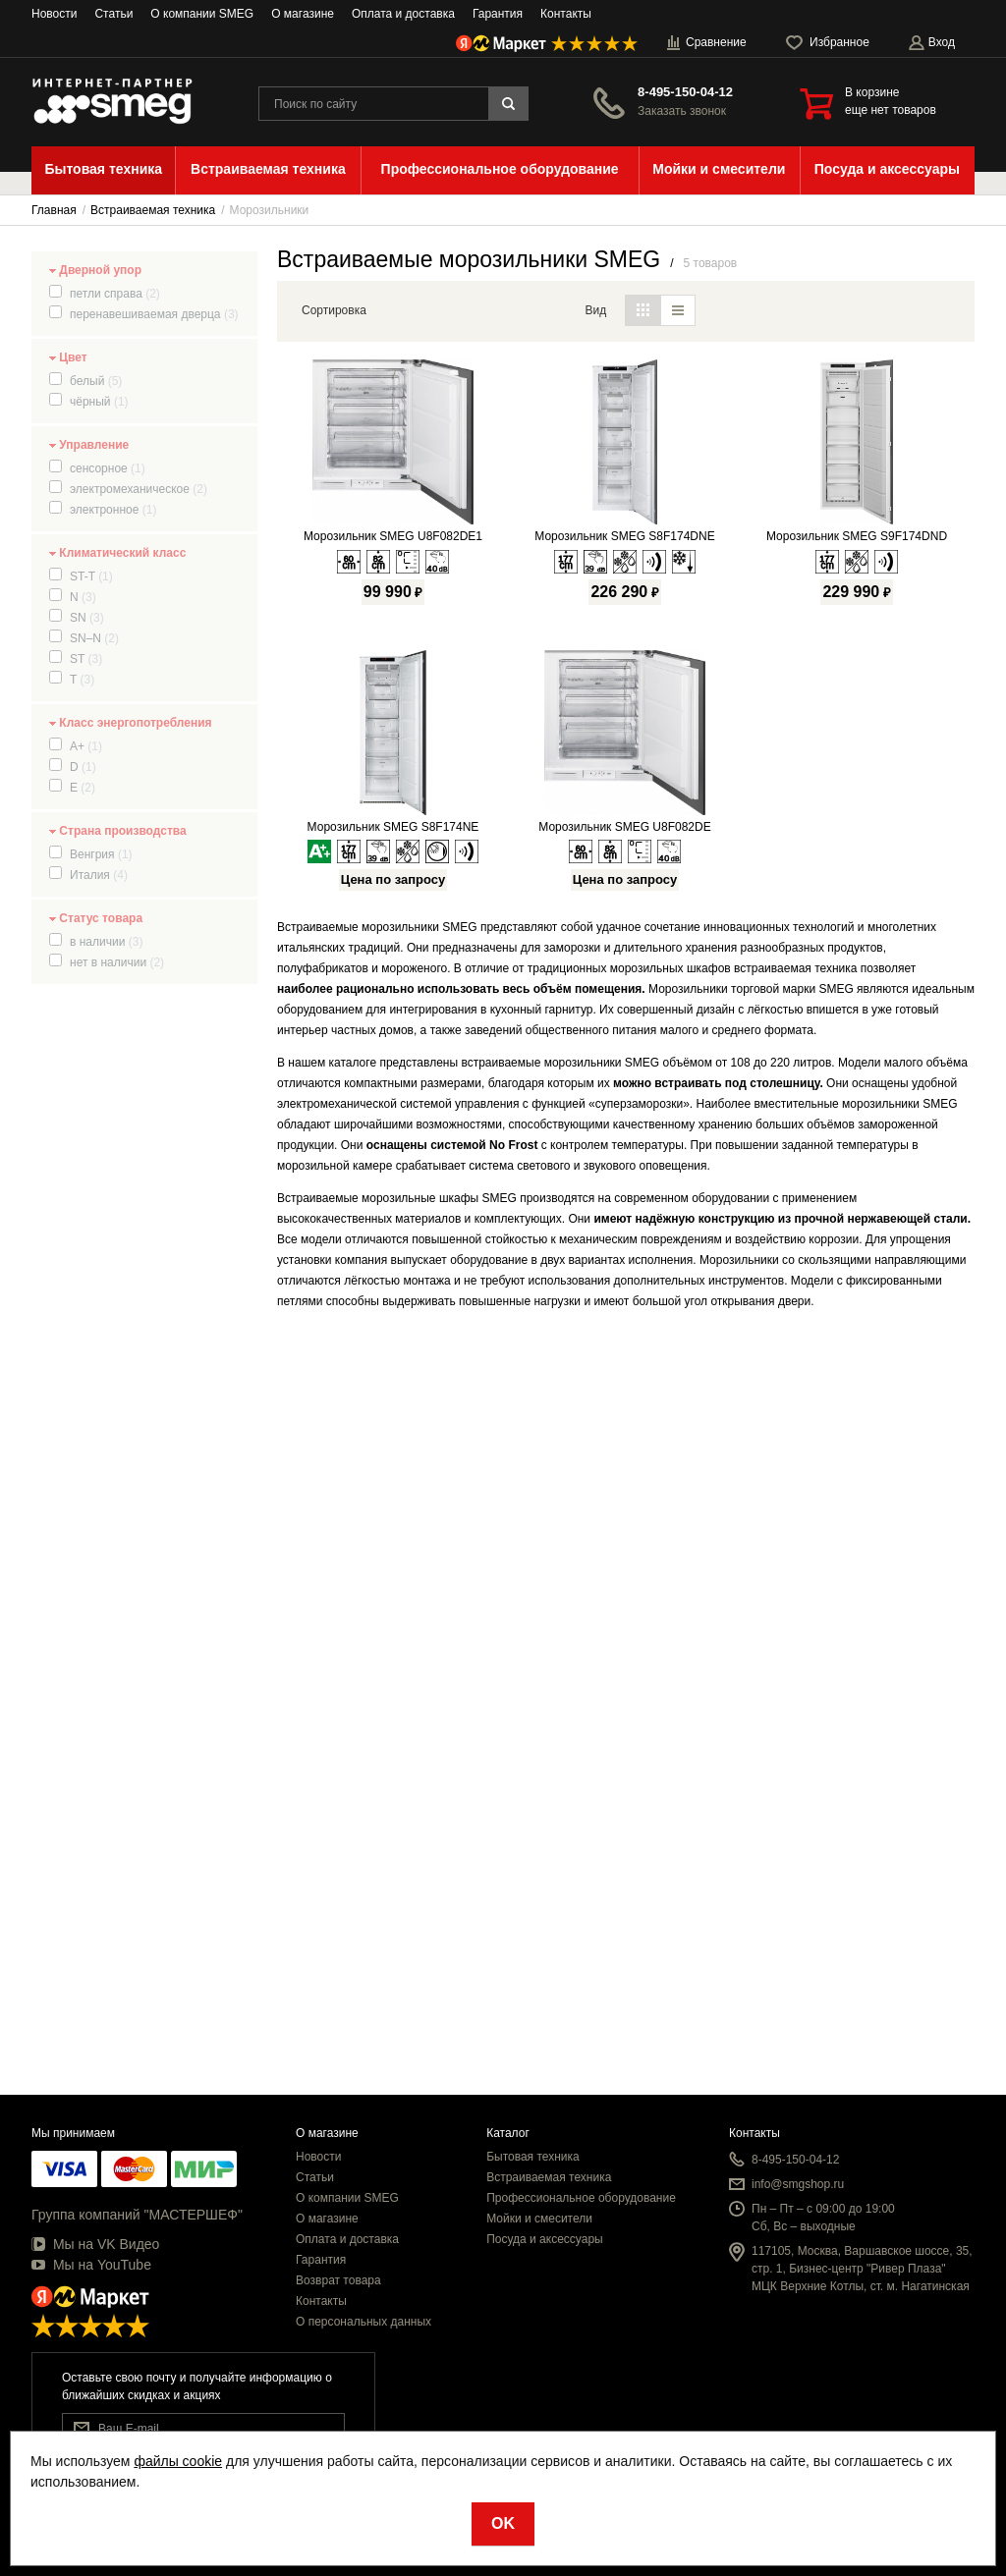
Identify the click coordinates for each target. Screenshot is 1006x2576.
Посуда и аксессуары (544, 2239)
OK (503, 2523)
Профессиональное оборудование (581, 2198)
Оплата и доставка (403, 14)
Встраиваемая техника (548, 2177)
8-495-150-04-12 (685, 91)
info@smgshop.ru (798, 2184)
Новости (54, 14)
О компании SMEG (201, 14)
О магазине (302, 14)
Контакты (565, 14)
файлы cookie (178, 2461)
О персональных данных (363, 2322)
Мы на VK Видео (95, 2244)
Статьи (113, 14)
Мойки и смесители (539, 2218)
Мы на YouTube (91, 2265)
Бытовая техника (533, 2157)
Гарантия (498, 14)
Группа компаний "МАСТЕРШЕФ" (137, 2214)
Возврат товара (338, 2280)
